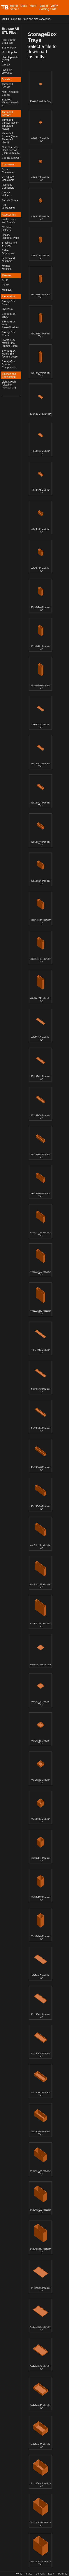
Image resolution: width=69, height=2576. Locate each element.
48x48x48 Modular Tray (40, 217)
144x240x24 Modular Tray (40, 2367)
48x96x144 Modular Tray (40, 608)
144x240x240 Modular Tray (41, 2562)
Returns (62, 2573)
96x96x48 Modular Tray (40, 1781)
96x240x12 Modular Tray (40, 2015)
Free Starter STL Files (9, 41)
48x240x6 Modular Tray (40, 1351)
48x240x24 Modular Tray (40, 1429)
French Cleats (10, 200)
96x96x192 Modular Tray (40, 1898)
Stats (29, 2573)
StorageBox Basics (8, 303)
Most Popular (9, 52)
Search (14, 9)
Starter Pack (9, 47)
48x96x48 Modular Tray (40, 530)
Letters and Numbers (8, 260)
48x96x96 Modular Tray (40, 569)
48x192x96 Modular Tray (40, 1194)
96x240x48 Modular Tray (40, 2093)
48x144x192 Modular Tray (40, 960)
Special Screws (11, 157)
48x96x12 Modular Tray (40, 452)
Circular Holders (6, 194)
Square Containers (8, 171)
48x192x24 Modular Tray (40, 1116)
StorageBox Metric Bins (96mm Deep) (10, 353)
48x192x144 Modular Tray (40, 1234)
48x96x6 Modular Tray (41, 414)
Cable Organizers (8, 252)
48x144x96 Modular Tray (40, 882)
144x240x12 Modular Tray (40, 2328)
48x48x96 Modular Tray (40, 256)
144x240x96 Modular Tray (40, 2445)
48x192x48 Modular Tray (40, 1155)
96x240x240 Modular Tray (40, 2250)
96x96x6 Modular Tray (41, 1664)
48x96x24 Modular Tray (40, 491)
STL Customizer (8, 206)
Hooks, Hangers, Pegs (10, 236)
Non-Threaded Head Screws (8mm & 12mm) (11, 150)
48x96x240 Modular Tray (40, 686)
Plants (5, 285)
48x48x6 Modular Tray (41, 101)
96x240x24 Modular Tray (40, 2054)
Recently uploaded (7, 71)
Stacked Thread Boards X (10, 102)
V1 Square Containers (8, 178)
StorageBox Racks (8, 334)
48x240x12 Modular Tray (40, 1390)
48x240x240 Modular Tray (40, 1624)
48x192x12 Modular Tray (40, 1077)
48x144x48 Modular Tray (40, 843)
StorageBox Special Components (9, 364)
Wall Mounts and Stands (9, 221)
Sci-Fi (5, 280)
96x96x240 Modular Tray (40, 1937)
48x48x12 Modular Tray (40, 139)
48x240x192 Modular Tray (40, 1585)
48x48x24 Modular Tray (40, 178)
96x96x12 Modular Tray (40, 1703)
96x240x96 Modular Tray (40, 2133)
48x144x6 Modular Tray (40, 725)
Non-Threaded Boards (10, 93)
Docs (23, 5)
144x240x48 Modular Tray (40, 2406)
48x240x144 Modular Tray (40, 1546)
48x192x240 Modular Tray (40, 1312)
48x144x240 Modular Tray (40, 999)
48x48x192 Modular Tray (40, 335)
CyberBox (7, 309)
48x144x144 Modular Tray (40, 921)
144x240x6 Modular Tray (40, 2289)
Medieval (7, 289)
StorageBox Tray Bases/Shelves (10, 324)
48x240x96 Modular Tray (40, 1507)
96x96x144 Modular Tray (40, 1859)
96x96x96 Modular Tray (40, 1820)
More (33, 5)
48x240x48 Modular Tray (40, 1468)
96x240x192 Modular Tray (40, 2211)
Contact (40, 2573)
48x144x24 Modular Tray (40, 804)
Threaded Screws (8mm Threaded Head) (10, 138)
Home (14, 5)
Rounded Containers (8, 186)
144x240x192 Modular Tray (41, 2523)
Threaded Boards (7, 85)
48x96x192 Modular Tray (40, 647)
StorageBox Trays (8, 315)
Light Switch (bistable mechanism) (9, 384)
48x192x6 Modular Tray (40, 1038)
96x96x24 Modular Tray (40, 1742)
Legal (51, 2573)
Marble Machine (7, 267)
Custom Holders (6, 229)
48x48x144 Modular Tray (40, 295)
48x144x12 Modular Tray (40, 765)
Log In (44, 5)
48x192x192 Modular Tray (40, 1273)
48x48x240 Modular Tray (40, 374)
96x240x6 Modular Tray (40, 1976)
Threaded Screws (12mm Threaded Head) (10, 124)
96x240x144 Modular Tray (40, 2172)
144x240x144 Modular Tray (41, 2484)
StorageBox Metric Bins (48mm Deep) (10, 343)
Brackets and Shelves (9, 244)
